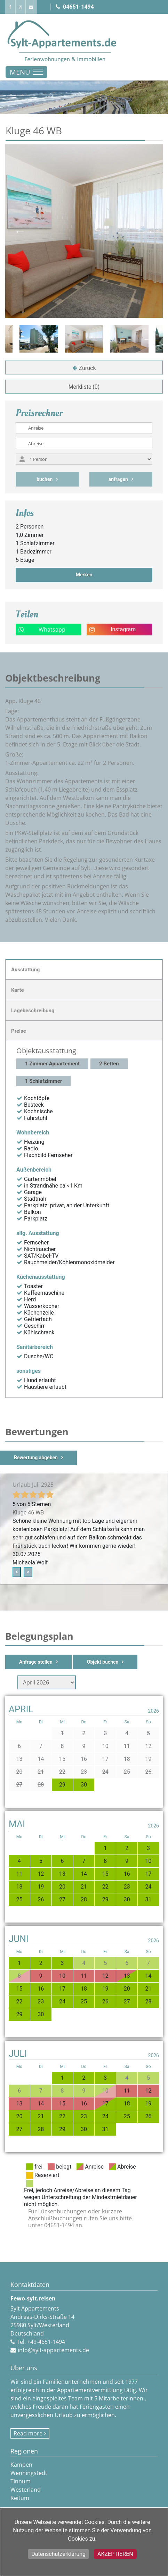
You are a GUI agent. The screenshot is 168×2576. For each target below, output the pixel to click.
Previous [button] (20, 231)
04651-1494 (75, 6)
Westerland (25, 2489)
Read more (28, 2433)
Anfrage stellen (36, 1662)
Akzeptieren (115, 2554)
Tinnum (20, 2481)
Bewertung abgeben (36, 1457)
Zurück (87, 368)
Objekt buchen (103, 1662)
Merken (84, 574)
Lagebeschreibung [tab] (33, 1010)
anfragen (118, 479)
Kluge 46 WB (28, 1512)
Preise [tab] (18, 1031)
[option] (84, 339)
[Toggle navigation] (26, 72)
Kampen (21, 2464)
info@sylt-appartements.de (53, 2350)
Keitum (19, 2498)
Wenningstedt (28, 2473)
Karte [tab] (17, 990)
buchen (45, 479)
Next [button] (148, 231)
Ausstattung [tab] (25, 969)
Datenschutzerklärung (58, 2554)
